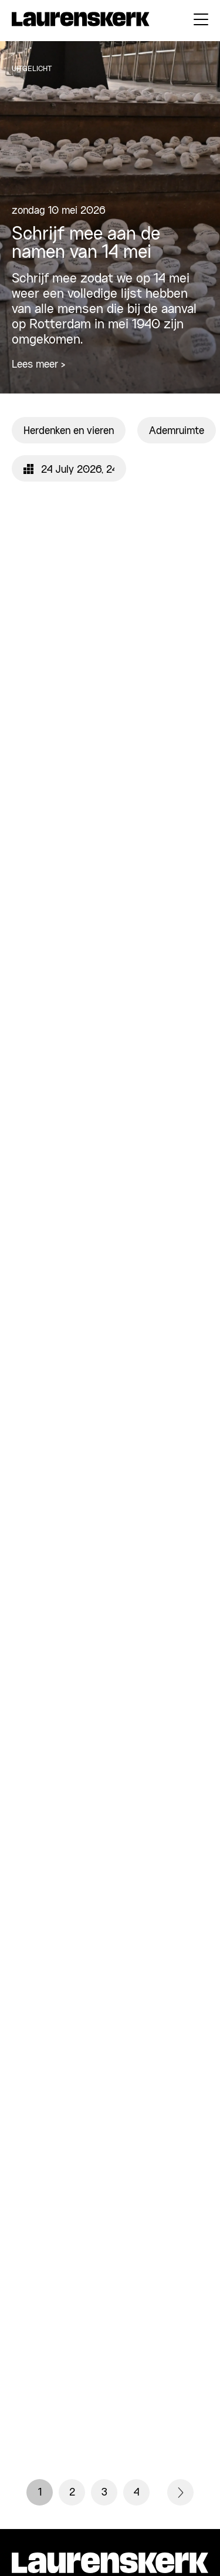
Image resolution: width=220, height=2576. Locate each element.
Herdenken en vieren (68, 431)
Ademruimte (176, 431)
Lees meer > (38, 364)
